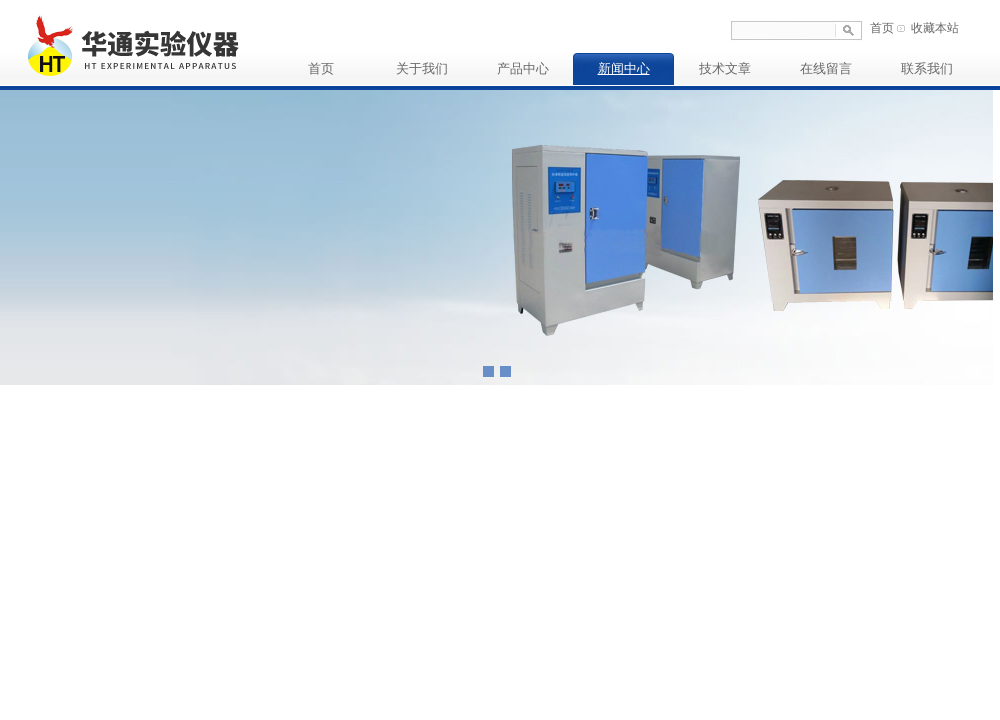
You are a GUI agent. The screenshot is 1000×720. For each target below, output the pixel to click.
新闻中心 (624, 68)
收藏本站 (935, 28)
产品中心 (523, 68)
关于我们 (422, 68)
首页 (882, 28)
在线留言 (826, 68)
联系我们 (927, 68)
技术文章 (725, 68)
